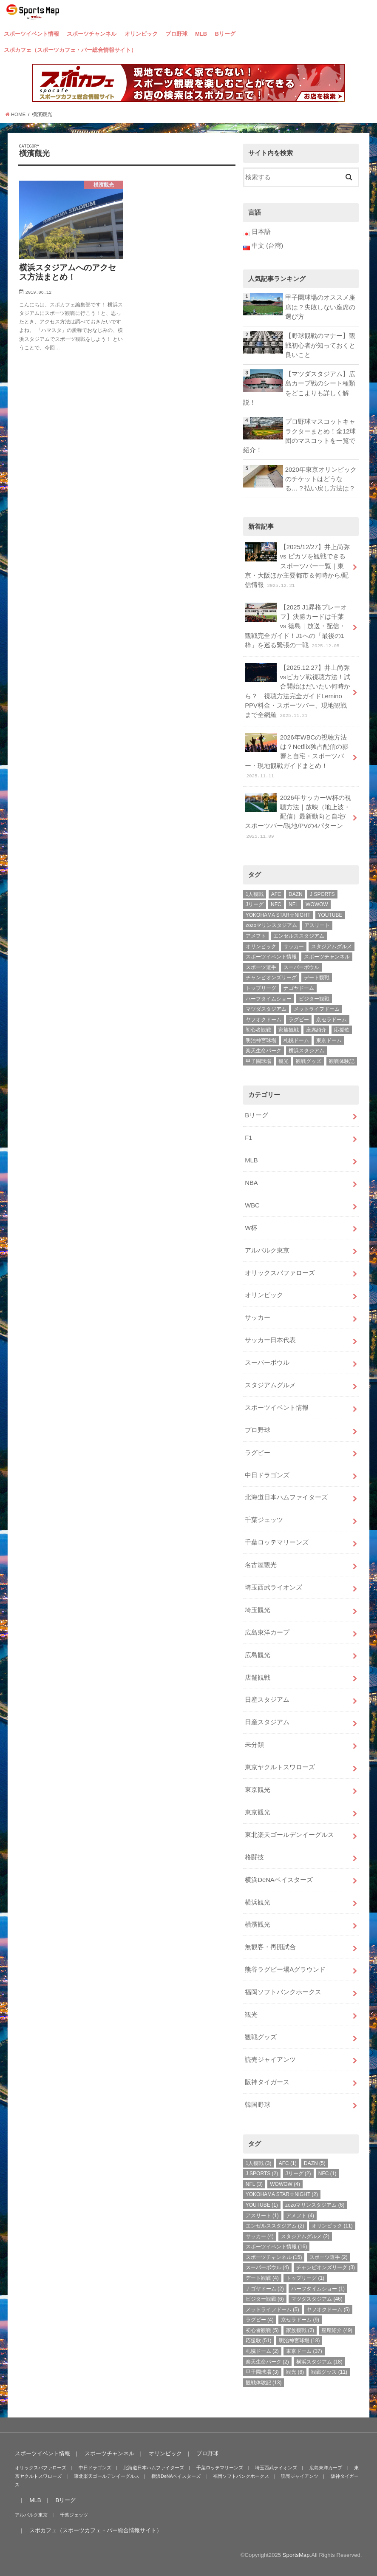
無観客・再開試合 (270, 1947)
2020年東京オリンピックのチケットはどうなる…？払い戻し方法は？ (321, 479)
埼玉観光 (257, 1610)
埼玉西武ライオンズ (273, 1587)
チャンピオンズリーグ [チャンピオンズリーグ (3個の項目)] (271, 978)
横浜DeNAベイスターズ (279, 1879)
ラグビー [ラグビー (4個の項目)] (299, 1020)
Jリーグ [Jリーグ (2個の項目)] (255, 904)
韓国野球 (257, 2104)
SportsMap (296, 2555)
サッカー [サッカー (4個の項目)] (293, 946)
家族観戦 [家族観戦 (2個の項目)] (288, 1030)
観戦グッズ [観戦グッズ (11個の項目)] (308, 1061)
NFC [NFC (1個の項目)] (276, 904)
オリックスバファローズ (280, 1273)
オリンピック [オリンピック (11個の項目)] (261, 946)
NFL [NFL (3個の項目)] (293, 904)
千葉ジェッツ (264, 1519)
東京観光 (257, 1789)
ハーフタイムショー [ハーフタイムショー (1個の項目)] (269, 999)
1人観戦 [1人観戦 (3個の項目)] (255, 894)
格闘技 (254, 1857)
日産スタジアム (267, 1699)
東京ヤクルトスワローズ (280, 1767)
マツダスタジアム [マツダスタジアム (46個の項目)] (266, 1009)
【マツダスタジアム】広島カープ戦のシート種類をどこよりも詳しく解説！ (299, 388)
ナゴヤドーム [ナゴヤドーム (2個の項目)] (298, 988)
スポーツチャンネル (91, 34)
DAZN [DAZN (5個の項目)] (296, 894)
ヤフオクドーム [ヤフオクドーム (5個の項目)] (263, 1020)
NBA (251, 1182)
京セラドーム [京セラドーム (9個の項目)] (331, 1020)
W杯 (251, 1227)
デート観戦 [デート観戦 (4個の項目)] (316, 978)
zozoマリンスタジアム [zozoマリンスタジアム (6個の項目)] (271, 925)
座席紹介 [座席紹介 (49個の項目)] (316, 1030)
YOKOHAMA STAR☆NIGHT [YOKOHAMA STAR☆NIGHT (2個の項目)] (278, 915)
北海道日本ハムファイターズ (286, 1497)
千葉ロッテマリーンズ (277, 1542)
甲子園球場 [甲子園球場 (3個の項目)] (258, 1061)
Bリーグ (225, 34)
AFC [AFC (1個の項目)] (276, 894)
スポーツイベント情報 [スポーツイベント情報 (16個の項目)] (271, 957)
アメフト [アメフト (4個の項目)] (256, 936)
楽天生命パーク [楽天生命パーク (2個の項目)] (263, 1051)
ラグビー (257, 1452)
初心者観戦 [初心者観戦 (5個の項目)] (258, 1030)
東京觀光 (257, 1812)
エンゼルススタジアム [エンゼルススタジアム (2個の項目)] (298, 936)
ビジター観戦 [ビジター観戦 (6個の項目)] (314, 999)
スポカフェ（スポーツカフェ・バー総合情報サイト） (70, 50)
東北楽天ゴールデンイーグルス (289, 1834)
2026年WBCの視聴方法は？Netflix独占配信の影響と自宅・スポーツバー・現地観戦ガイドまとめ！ (297, 756)
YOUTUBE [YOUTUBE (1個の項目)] (330, 915)
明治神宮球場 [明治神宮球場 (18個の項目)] (261, 1040)
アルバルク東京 (267, 1250)
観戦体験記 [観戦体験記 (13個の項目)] (341, 1061)
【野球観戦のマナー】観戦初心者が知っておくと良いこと (320, 345)
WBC (252, 1205)
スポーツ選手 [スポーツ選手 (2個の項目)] (261, 967)
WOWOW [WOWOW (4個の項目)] (317, 904)
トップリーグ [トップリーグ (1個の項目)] (261, 988)
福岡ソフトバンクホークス (283, 1992)
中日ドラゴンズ (267, 1475)
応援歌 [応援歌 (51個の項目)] (341, 1030)
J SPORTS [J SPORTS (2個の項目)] (322, 894)
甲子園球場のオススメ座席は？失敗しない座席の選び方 (320, 307)
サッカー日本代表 (270, 1340)
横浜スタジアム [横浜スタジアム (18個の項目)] (306, 1051)
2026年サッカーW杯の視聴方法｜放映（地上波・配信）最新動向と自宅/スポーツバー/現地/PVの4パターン (298, 816)
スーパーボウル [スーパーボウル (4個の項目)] (301, 967)
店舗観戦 (257, 1677)
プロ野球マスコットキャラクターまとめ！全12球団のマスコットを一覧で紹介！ (299, 435)
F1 (248, 1137)
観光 (251, 2014)
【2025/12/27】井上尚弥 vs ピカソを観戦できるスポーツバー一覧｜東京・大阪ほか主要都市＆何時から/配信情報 (297, 565)
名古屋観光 (261, 1564)
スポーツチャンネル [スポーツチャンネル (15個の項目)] (327, 957)
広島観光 (257, 1655)
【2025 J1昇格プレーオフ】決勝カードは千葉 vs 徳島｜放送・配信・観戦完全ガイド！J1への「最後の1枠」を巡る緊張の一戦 (296, 626)
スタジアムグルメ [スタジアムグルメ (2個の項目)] (331, 946)
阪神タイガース (267, 2082)
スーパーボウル (267, 1362)
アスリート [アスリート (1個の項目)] (317, 925)
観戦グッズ (261, 2037)
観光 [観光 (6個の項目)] (283, 1061)
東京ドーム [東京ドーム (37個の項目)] (329, 1040)
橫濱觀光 (257, 1924)
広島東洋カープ (267, 1632)
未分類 (254, 1744)
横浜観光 (257, 1902)
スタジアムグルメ (270, 1385)
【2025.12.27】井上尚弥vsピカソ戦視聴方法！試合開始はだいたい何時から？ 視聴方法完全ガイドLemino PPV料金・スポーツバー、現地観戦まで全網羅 (297, 691)
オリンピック (141, 34)
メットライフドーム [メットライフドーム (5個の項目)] (317, 1009)
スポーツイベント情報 (31, 34)
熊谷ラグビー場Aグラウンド (285, 1969)
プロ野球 (176, 34)
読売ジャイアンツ (270, 2059)
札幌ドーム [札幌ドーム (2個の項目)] (296, 1040)
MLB (201, 34)
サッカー (257, 1317)
